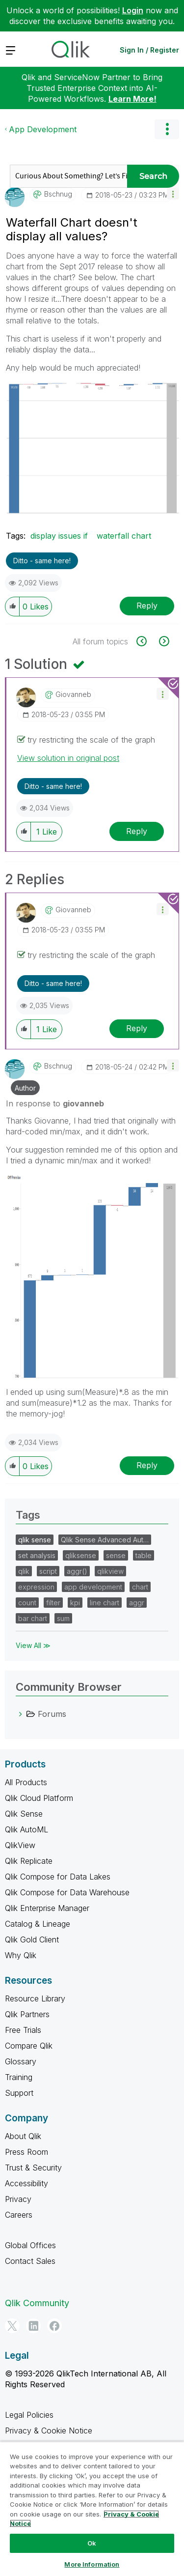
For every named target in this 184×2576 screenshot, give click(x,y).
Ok (91, 2543)
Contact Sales (30, 2261)
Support (19, 2093)
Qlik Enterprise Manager (47, 1908)
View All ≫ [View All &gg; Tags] (33, 1645)
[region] (92, 2508)
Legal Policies (29, 2415)
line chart (104, 1602)
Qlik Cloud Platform (39, 1798)
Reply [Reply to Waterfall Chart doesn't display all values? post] (147, 605)
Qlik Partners (27, 2014)
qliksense (80, 1555)
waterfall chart (124, 536)
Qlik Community (37, 2303)
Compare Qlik (29, 2046)
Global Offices (30, 2245)
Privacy (18, 2199)
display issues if (59, 536)
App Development (43, 129)
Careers (18, 2215)
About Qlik (23, 2136)
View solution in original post (68, 758)
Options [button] (167, 129)
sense (116, 1555)
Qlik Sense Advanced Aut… (105, 1539)
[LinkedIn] (33, 2325)
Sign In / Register (149, 50)
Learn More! (132, 99)
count (27, 1602)
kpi (75, 1602)
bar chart (32, 1618)
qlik (23, 1571)
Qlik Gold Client (32, 1939)
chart (140, 1587)
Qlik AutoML (26, 1829)
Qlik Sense (24, 1814)
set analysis (36, 1555)
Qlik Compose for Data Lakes (57, 1876)
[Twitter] (12, 2325)
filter (53, 1602)
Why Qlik (20, 1955)
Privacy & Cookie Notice (48, 2430)
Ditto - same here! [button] (42, 560)
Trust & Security (33, 2167)
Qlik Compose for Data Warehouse (67, 1892)
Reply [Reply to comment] (136, 831)
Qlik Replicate (29, 1861)
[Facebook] (54, 2325)
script (48, 1571)
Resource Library (35, 1998)
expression (36, 1587)
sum (63, 1618)
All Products (26, 1782)
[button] (173, 193)
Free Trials (23, 2030)
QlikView (20, 1845)
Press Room (26, 2152)
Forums (52, 1714)
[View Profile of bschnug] (58, 194)
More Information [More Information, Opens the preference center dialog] (91, 2564)
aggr (136, 1602)
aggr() (77, 1571)
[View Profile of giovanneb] (73, 694)
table (143, 1555)
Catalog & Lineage (37, 1924)
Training (18, 2077)
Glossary (20, 2061)
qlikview (110, 1571)
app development (93, 1587)
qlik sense (34, 1539)
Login (132, 10)
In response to (55, 1103)
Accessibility (26, 2183)
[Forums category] (21, 1714)
